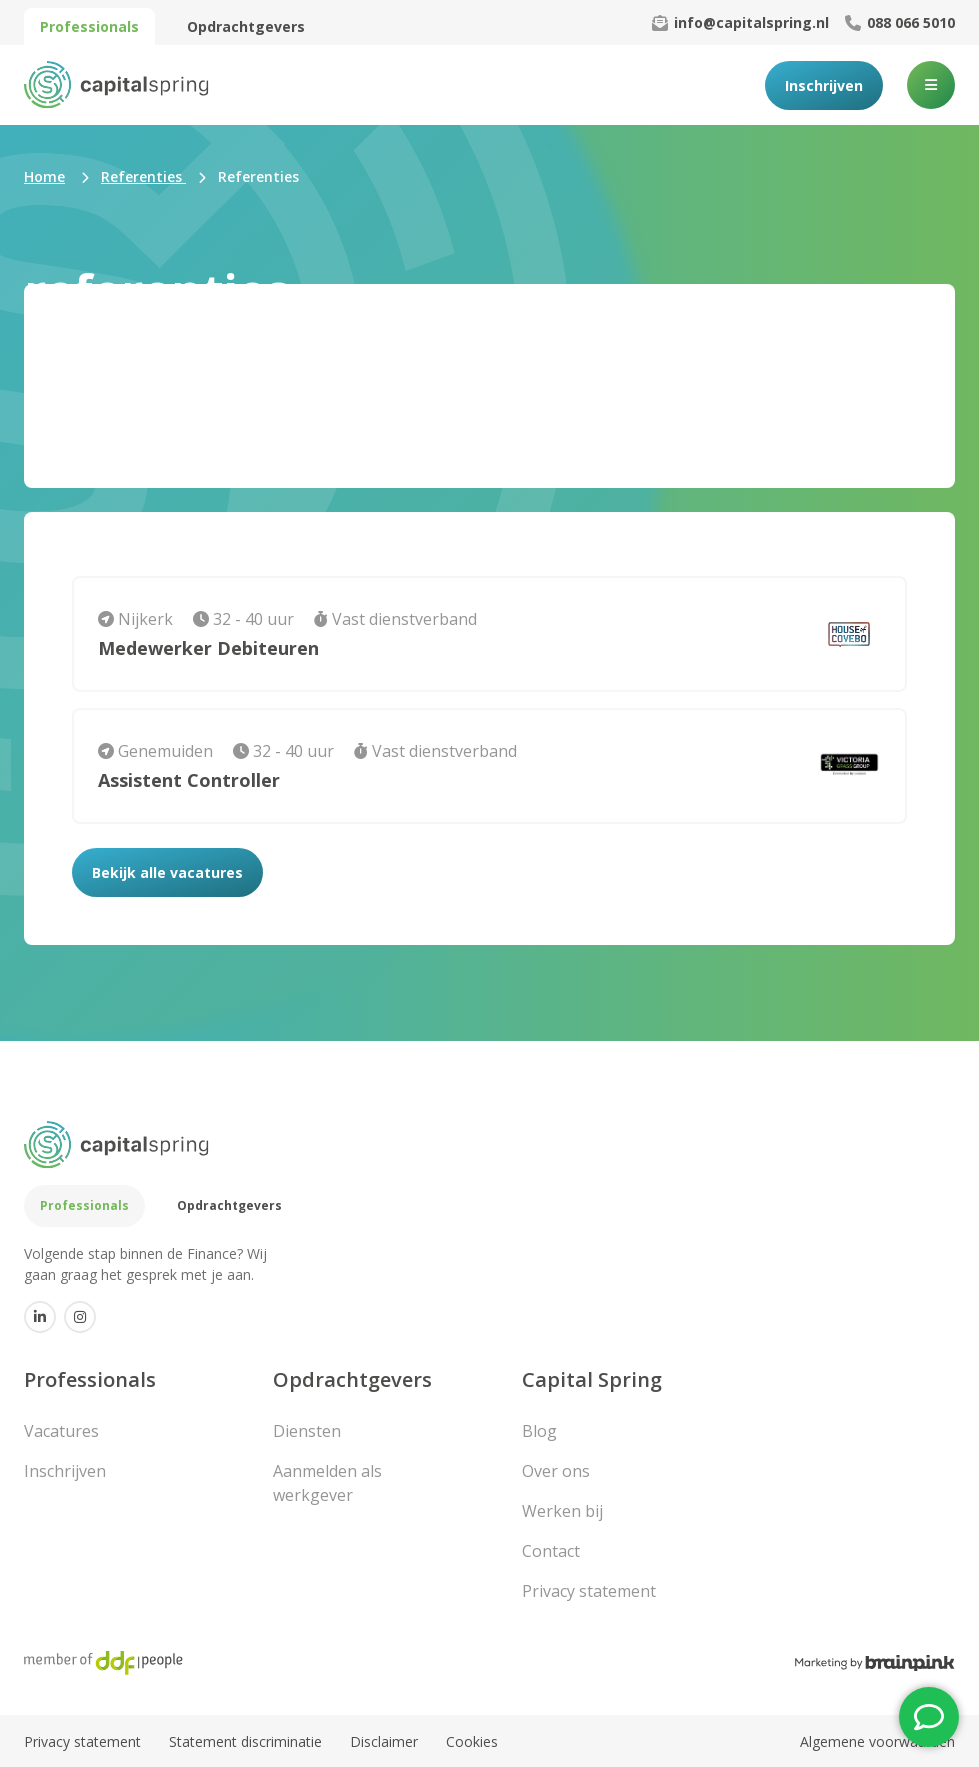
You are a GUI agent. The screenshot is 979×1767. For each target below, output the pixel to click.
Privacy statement (589, 1591)
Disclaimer (384, 1741)
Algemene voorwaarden (877, 1741)
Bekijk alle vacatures (167, 872)
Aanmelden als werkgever (327, 1483)
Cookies (472, 1741)
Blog (539, 1431)
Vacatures (61, 1431)
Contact (551, 1551)
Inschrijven (824, 85)
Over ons (556, 1471)
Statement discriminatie (245, 1741)
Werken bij (562, 1511)
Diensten (307, 1431)
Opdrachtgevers (246, 26)
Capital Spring (592, 1379)
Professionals (89, 26)
